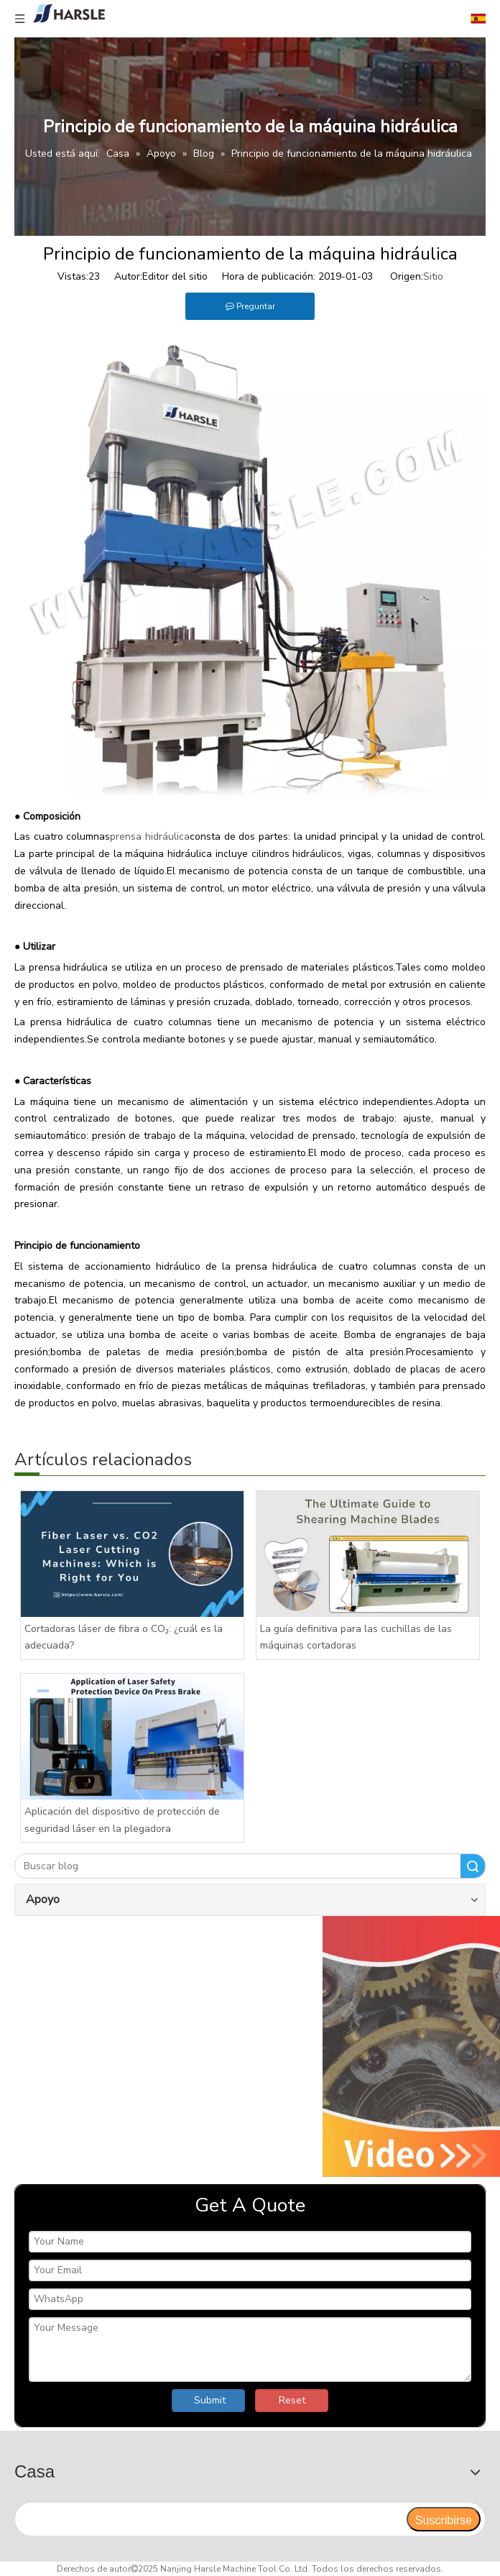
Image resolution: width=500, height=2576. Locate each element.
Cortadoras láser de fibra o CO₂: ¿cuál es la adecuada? (123, 1637)
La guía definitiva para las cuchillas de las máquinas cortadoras (356, 1637)
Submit (210, 2400)
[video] (250, 2046)
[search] (210, 2519)
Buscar (472, 1866)
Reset (292, 2400)
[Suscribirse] (444, 2519)
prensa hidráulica (150, 836)
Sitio (433, 276)
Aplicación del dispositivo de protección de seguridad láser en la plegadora (122, 1820)
